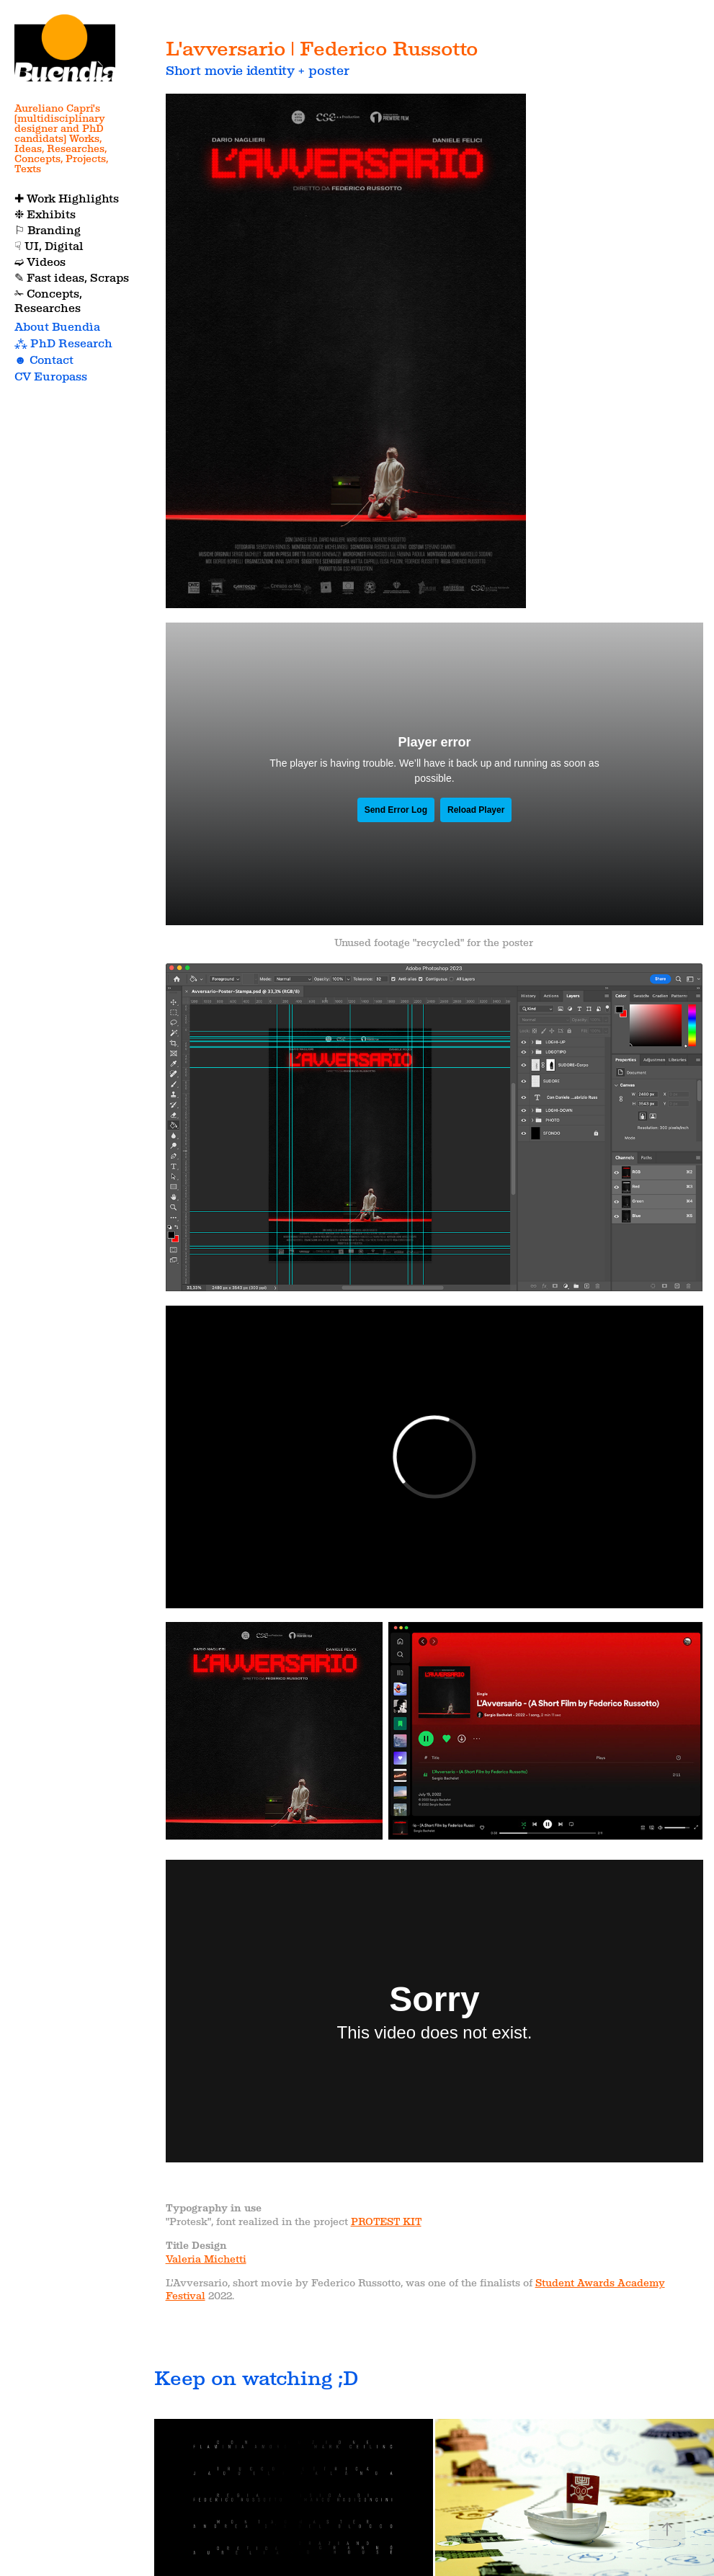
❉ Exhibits (45, 214)
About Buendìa (57, 327)
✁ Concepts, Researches (48, 301)
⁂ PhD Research (63, 343)
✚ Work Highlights (66, 198)
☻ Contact (43, 360)
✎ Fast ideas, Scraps (71, 278)
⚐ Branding (47, 230)
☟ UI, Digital (49, 246)
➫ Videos (40, 262)
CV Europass (50, 376)
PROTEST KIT (386, 2221)
